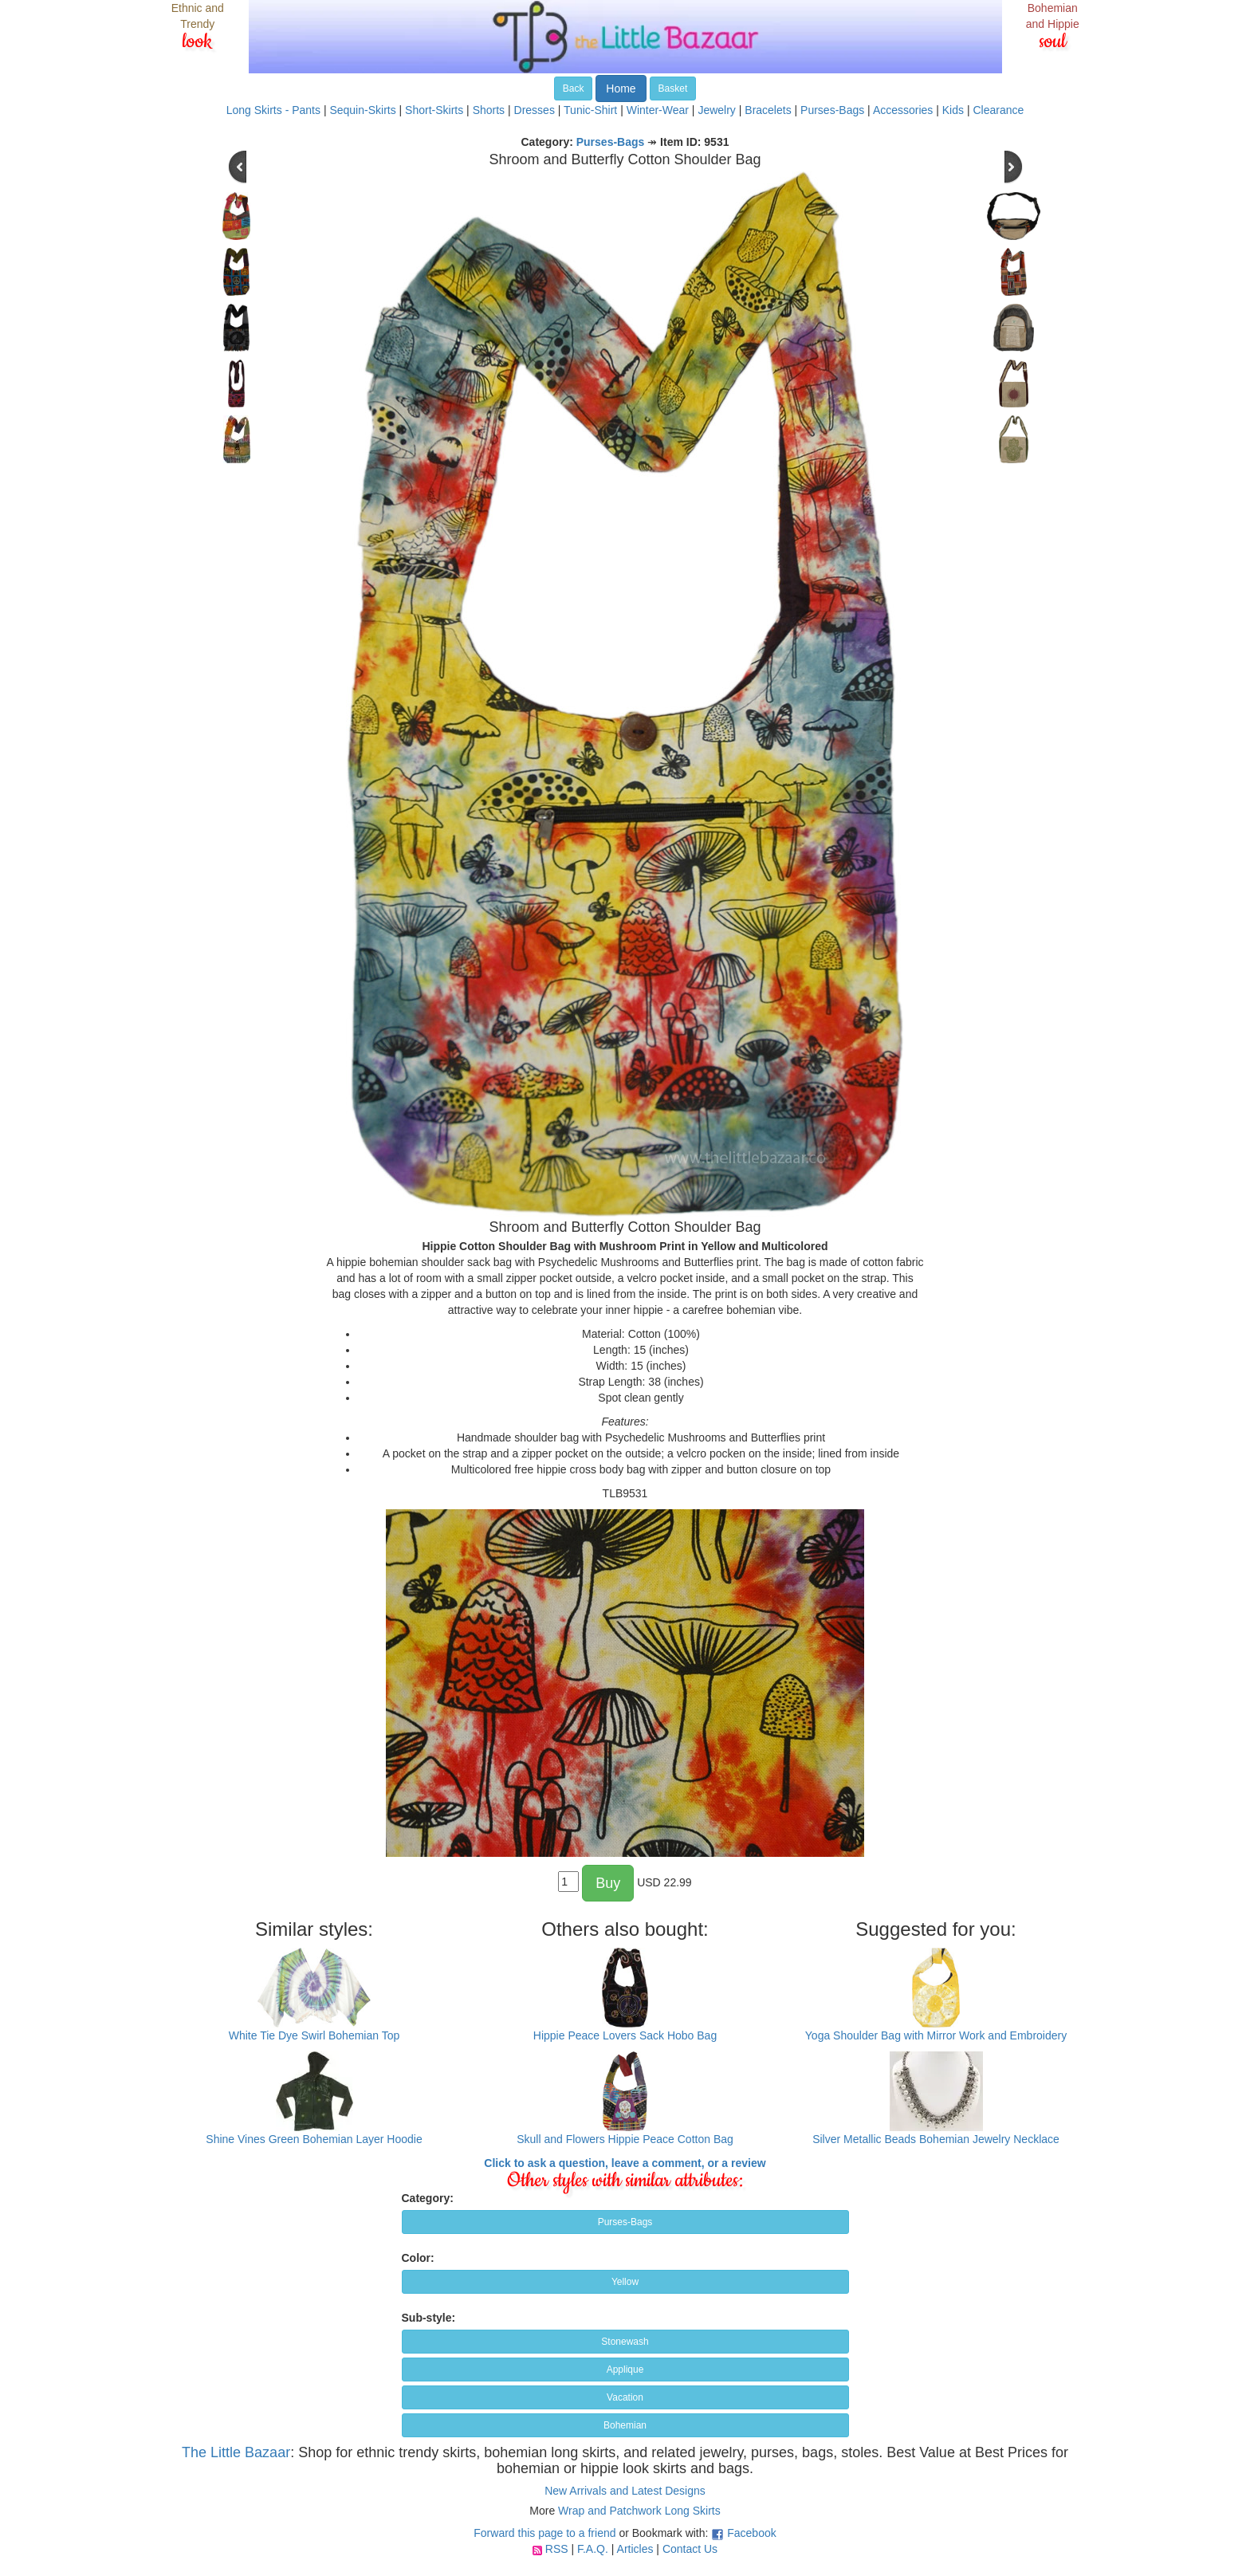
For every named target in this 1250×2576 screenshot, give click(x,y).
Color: (418, 2258)
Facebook (751, 2533)
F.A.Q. (592, 2549)
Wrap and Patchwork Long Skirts (639, 2510)
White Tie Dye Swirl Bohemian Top (314, 2035)
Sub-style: (429, 2317)
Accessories (903, 110)
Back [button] (573, 88)
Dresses (534, 110)
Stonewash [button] (624, 2341)
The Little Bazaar (236, 2452)
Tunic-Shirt (590, 110)
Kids (953, 110)
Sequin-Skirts (362, 110)
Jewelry (716, 110)
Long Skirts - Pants (273, 110)
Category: (428, 2198)
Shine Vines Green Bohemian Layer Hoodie (314, 2139)
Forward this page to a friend (544, 2533)
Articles (635, 2549)
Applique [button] (625, 2369)
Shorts (489, 110)
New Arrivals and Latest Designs (625, 2490)
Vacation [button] (625, 2397)
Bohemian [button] (625, 2425)
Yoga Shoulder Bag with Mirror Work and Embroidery (936, 2035)
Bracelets (768, 110)
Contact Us (689, 2549)
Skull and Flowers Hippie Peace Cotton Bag (625, 2139)
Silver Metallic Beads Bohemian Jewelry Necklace (935, 2139)
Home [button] (620, 88)
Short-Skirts (434, 110)
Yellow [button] (625, 2281)
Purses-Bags (832, 110)
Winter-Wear (658, 110)
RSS (556, 2549)
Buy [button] (608, 1883)
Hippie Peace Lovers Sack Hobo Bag (625, 2035)
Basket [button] (673, 88)
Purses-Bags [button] (625, 2222)
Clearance (998, 110)
